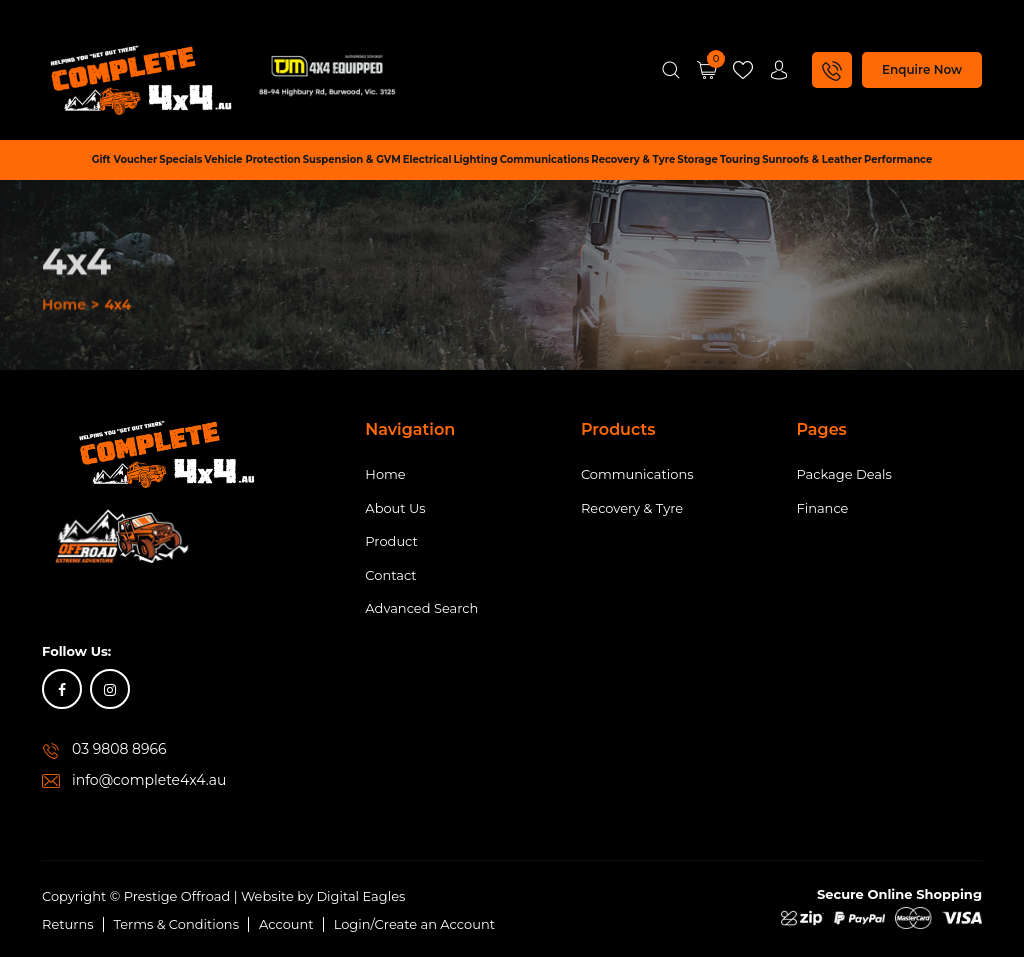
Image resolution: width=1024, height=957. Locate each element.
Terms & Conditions (176, 924)
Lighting (475, 159)
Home (64, 413)
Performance (898, 159)
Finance (822, 508)
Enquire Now (922, 69)
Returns (68, 924)
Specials (180, 159)
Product (391, 541)
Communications (545, 159)
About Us (395, 508)
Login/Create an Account (414, 924)
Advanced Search (421, 608)
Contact (390, 575)
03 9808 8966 (119, 749)
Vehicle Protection (252, 159)
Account (286, 924)
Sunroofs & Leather (812, 159)
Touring (740, 159)
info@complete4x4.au (149, 780)
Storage (697, 159)
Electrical (427, 159)
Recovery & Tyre (633, 159)
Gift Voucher (125, 159)
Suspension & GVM (352, 159)
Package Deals (843, 474)
